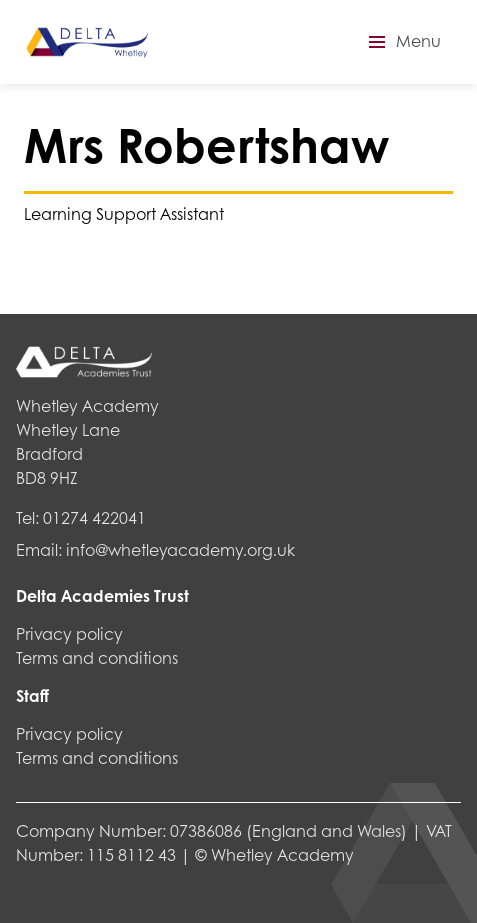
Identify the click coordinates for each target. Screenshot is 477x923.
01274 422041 (94, 517)
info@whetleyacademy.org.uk (180, 549)
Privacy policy (69, 633)
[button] (402, 42)
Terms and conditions (97, 657)
